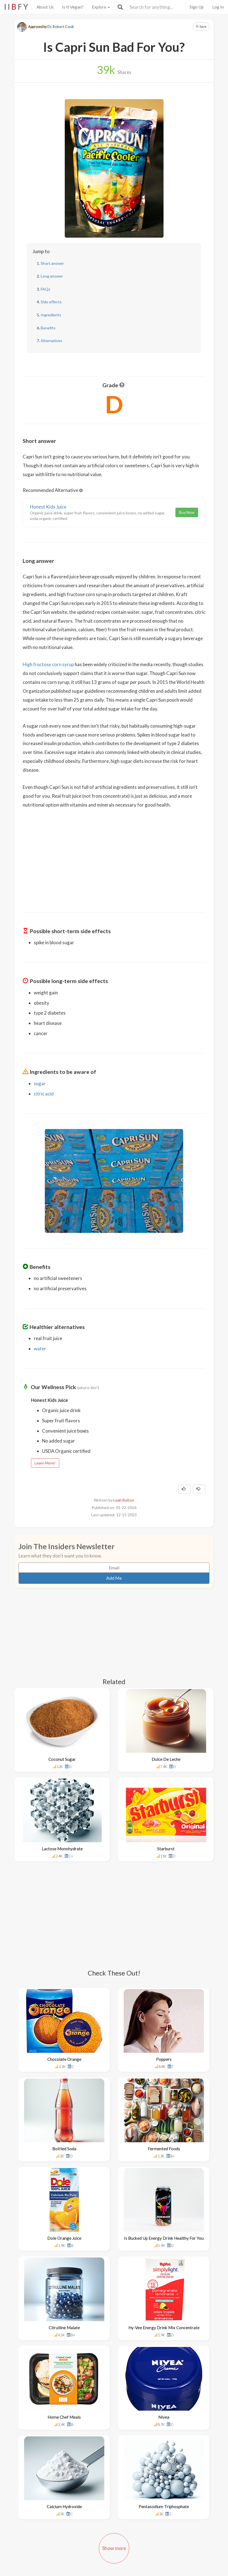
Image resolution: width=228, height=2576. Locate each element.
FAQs (45, 289)
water (40, 1348)
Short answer (52, 263)
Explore (101, 6)
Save (201, 26)
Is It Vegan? (73, 6)
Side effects (51, 301)
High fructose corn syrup (48, 664)
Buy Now (187, 512)
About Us (45, 6)
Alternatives (51, 340)
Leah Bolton (123, 1500)
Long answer (52, 276)
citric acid (44, 1094)
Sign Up (197, 6)
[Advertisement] (114, 861)
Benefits (48, 327)
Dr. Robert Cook (60, 27)
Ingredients (51, 314)
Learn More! (45, 1463)
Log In (218, 6)
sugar (40, 1083)
